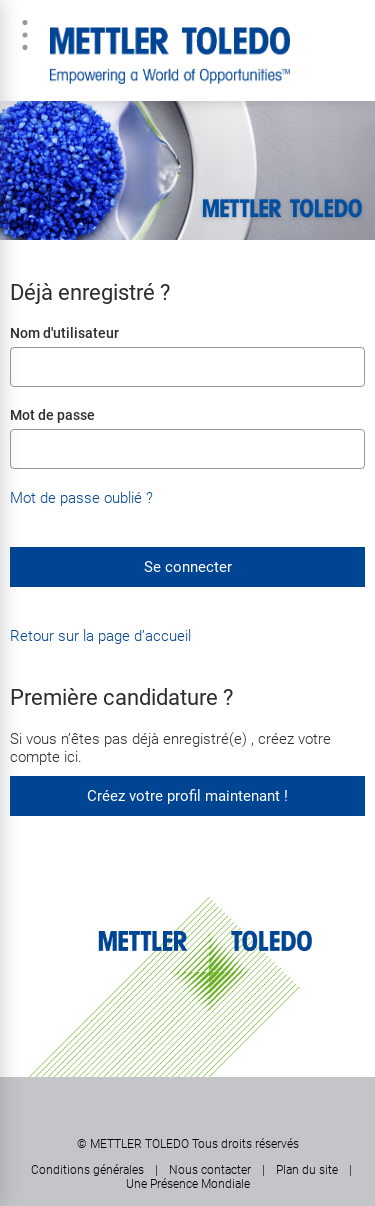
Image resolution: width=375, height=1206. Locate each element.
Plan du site (307, 1170)
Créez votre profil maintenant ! (187, 796)
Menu (25, 35)
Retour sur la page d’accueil (100, 636)
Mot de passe (52, 415)
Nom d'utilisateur (64, 333)
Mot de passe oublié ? (81, 498)
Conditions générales (87, 1170)
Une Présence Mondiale (188, 1184)
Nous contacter (210, 1170)
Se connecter (188, 567)
